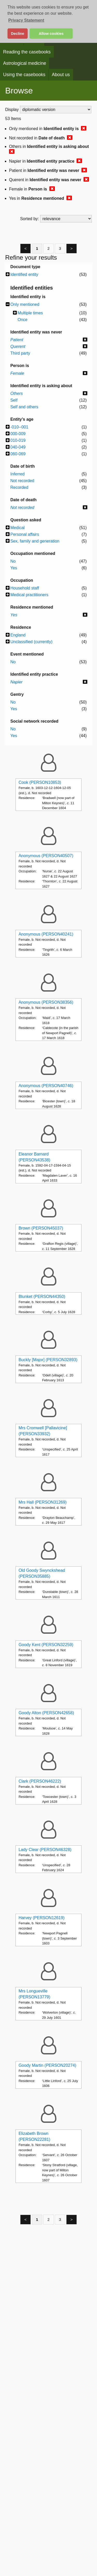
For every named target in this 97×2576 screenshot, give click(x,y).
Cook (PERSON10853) (40, 782)
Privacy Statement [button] (26, 20)
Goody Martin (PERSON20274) (47, 2065)
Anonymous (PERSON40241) (46, 934)
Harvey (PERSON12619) (42, 1918)
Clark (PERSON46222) (40, 1781)
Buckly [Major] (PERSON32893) (48, 1360)
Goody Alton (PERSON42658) (46, 1713)
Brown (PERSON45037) (41, 1228)
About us (61, 74)
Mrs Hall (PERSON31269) (43, 1502)
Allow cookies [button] (51, 33)
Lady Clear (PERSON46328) (45, 1849)
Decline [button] (17, 33)
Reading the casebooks (27, 51)
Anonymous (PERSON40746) (46, 1085)
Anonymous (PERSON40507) (46, 856)
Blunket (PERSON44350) (42, 1296)
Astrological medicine (24, 63)
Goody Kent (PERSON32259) (46, 1644)
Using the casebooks (24, 74)
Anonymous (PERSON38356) (46, 1002)
